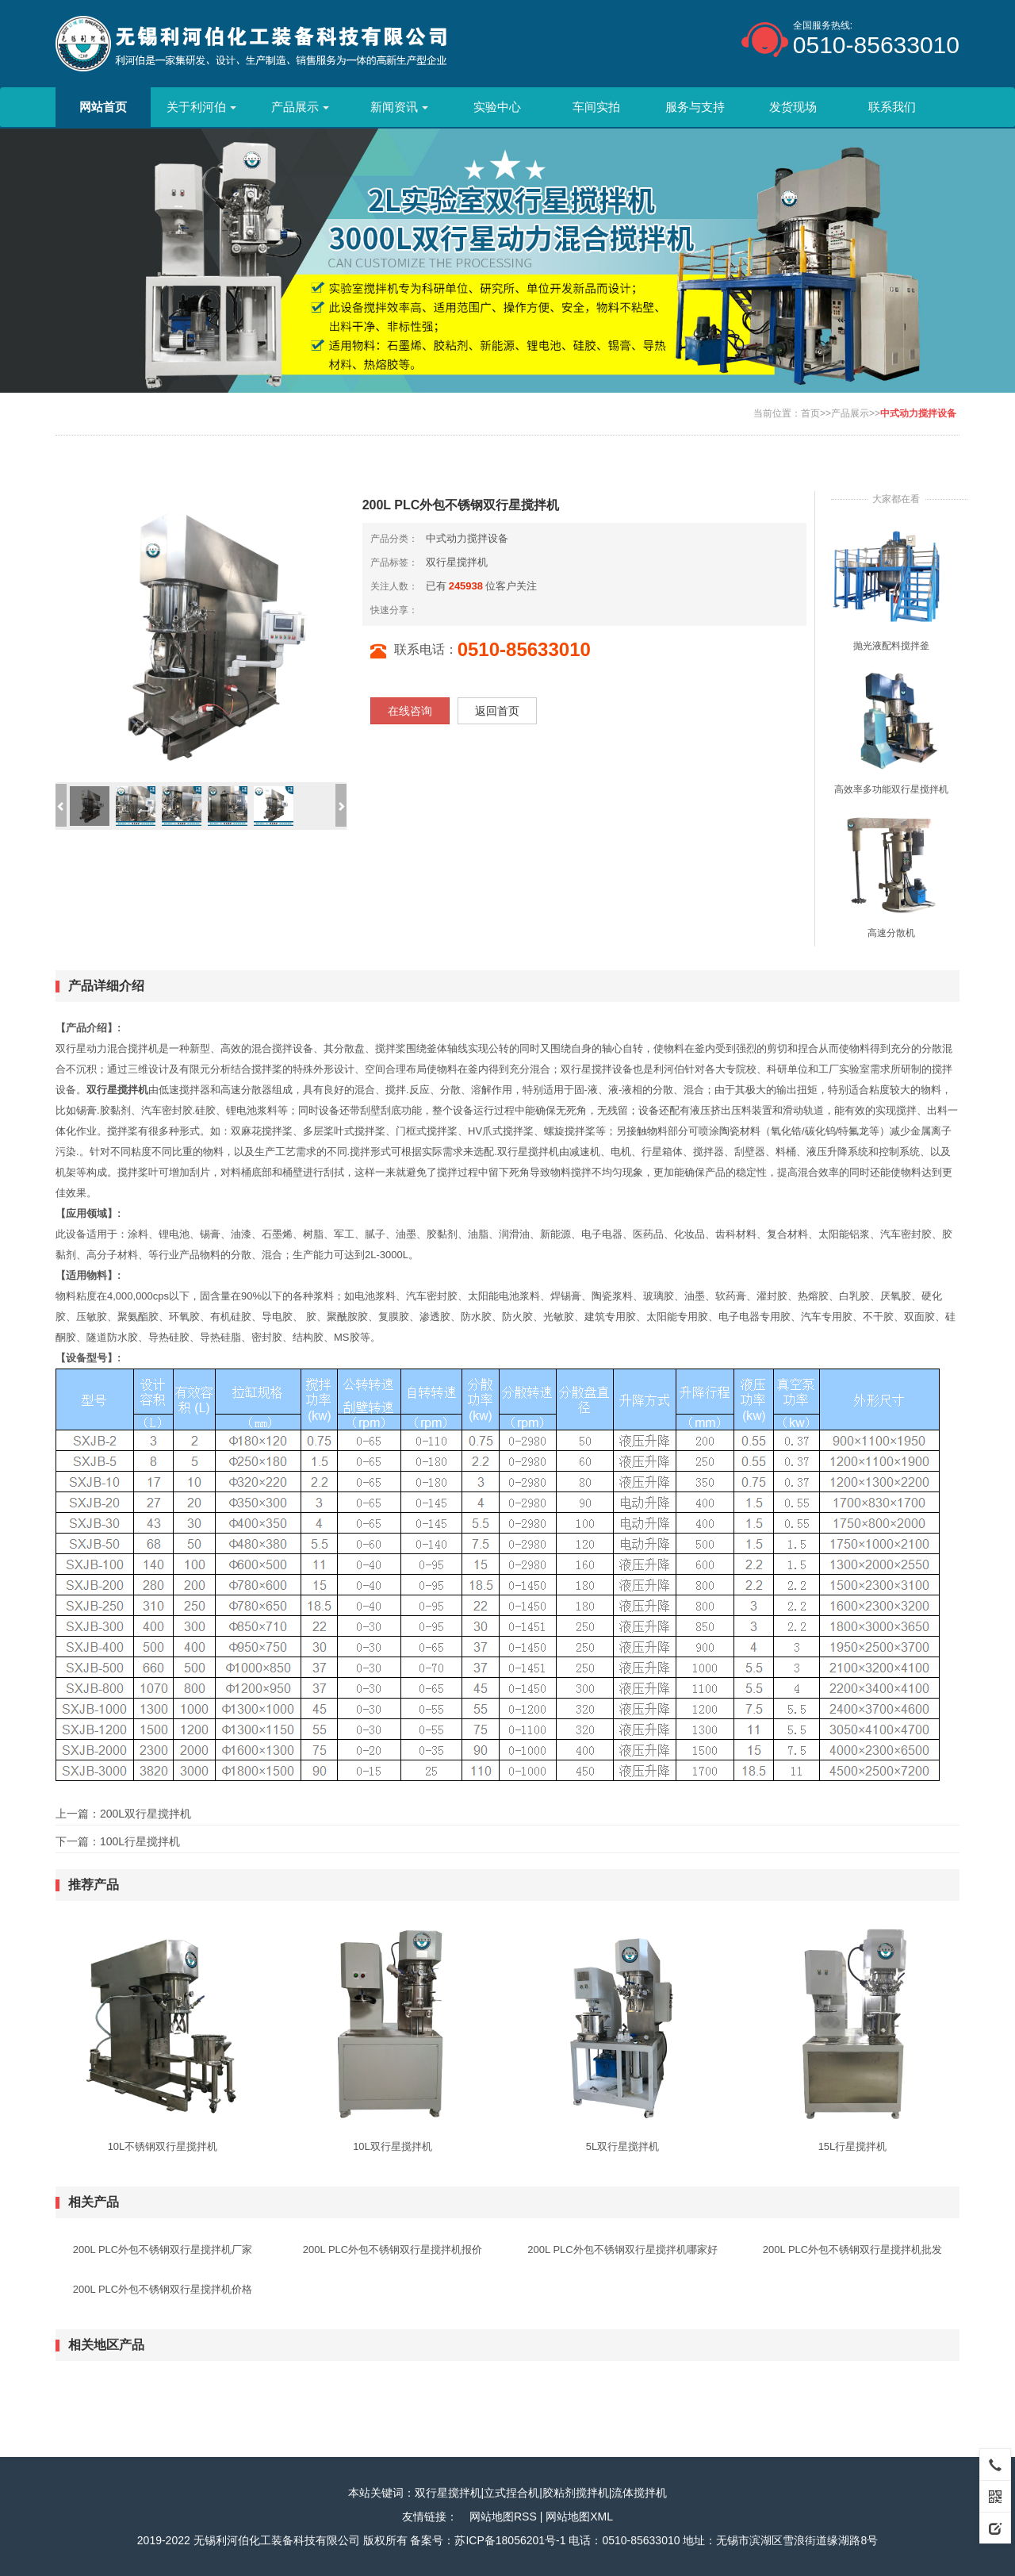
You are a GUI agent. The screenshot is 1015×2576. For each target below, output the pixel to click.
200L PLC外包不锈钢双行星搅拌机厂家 (162, 2249)
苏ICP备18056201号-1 (509, 2540)
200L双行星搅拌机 (145, 1813)
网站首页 (103, 106)
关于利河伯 (201, 106)
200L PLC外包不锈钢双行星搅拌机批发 (852, 2249)
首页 (810, 413)
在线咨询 (410, 710)
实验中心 (497, 106)
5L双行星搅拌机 (622, 2146)
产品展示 (300, 106)
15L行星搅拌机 (852, 2146)
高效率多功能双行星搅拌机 (891, 789)
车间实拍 (596, 106)
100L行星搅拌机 (140, 1841)
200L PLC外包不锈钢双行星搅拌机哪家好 (622, 2249)
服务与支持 (695, 106)
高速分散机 (891, 933)
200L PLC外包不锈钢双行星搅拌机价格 (162, 2289)
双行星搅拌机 (457, 562)
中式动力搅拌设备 (918, 413)
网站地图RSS (503, 2516)
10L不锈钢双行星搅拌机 (163, 2146)
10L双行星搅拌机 (392, 2146)
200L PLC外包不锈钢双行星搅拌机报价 (392, 2249)
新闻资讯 (399, 106)
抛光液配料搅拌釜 (891, 645)
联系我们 (892, 106)
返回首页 (497, 710)
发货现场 (793, 106)
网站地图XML (579, 2516)
